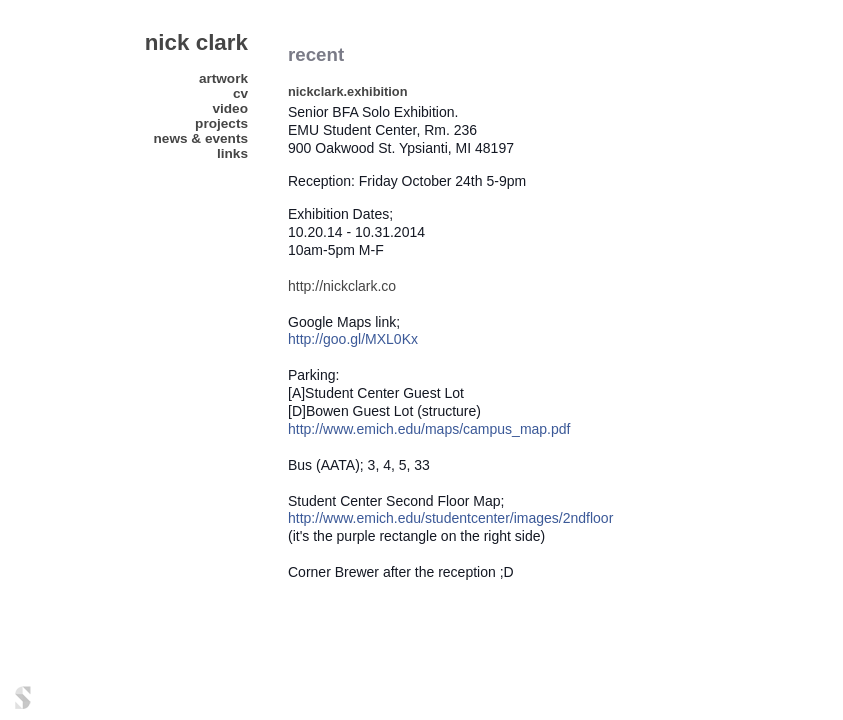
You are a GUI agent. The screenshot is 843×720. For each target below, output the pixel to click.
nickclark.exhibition (347, 91)
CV (240, 93)
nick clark (196, 42)
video (230, 108)
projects (221, 123)
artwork (223, 78)
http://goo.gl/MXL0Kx (353, 339)
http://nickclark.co (344, 286)
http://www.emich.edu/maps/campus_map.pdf (429, 429)
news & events (201, 138)
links (232, 153)
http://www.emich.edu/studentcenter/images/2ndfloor (450, 518)
